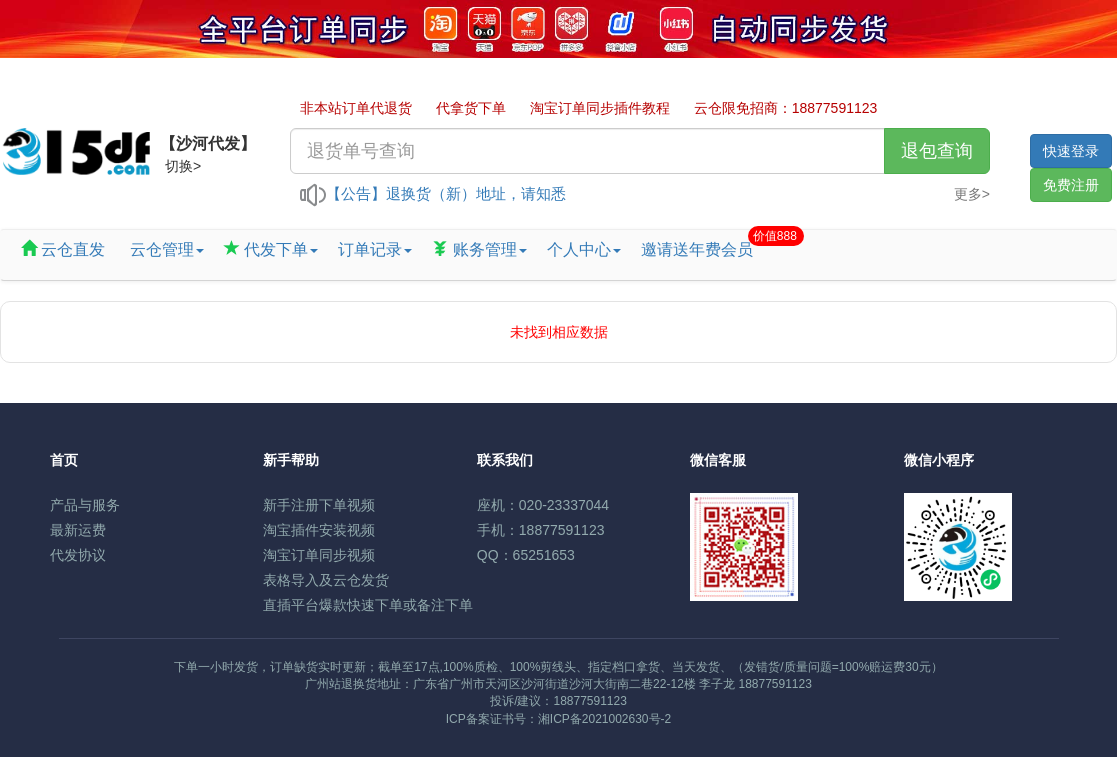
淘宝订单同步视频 (319, 555)
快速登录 (1071, 151)
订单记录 (375, 249)
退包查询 (937, 151)
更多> (972, 194)
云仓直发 (63, 249)
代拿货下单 (471, 108)
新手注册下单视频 (319, 505)
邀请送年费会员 (702, 244)
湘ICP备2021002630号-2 (604, 719)
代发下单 (271, 249)
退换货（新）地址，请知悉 (476, 193)
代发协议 (78, 555)
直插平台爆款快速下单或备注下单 (368, 605)
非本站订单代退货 (356, 108)
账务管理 (479, 249)
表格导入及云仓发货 (326, 580)
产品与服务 (85, 505)
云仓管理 (164, 249)
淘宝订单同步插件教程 (600, 108)
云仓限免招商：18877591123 (786, 108)
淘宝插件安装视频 (319, 530)
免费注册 (1071, 185)
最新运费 (78, 530)
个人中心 (584, 249)
